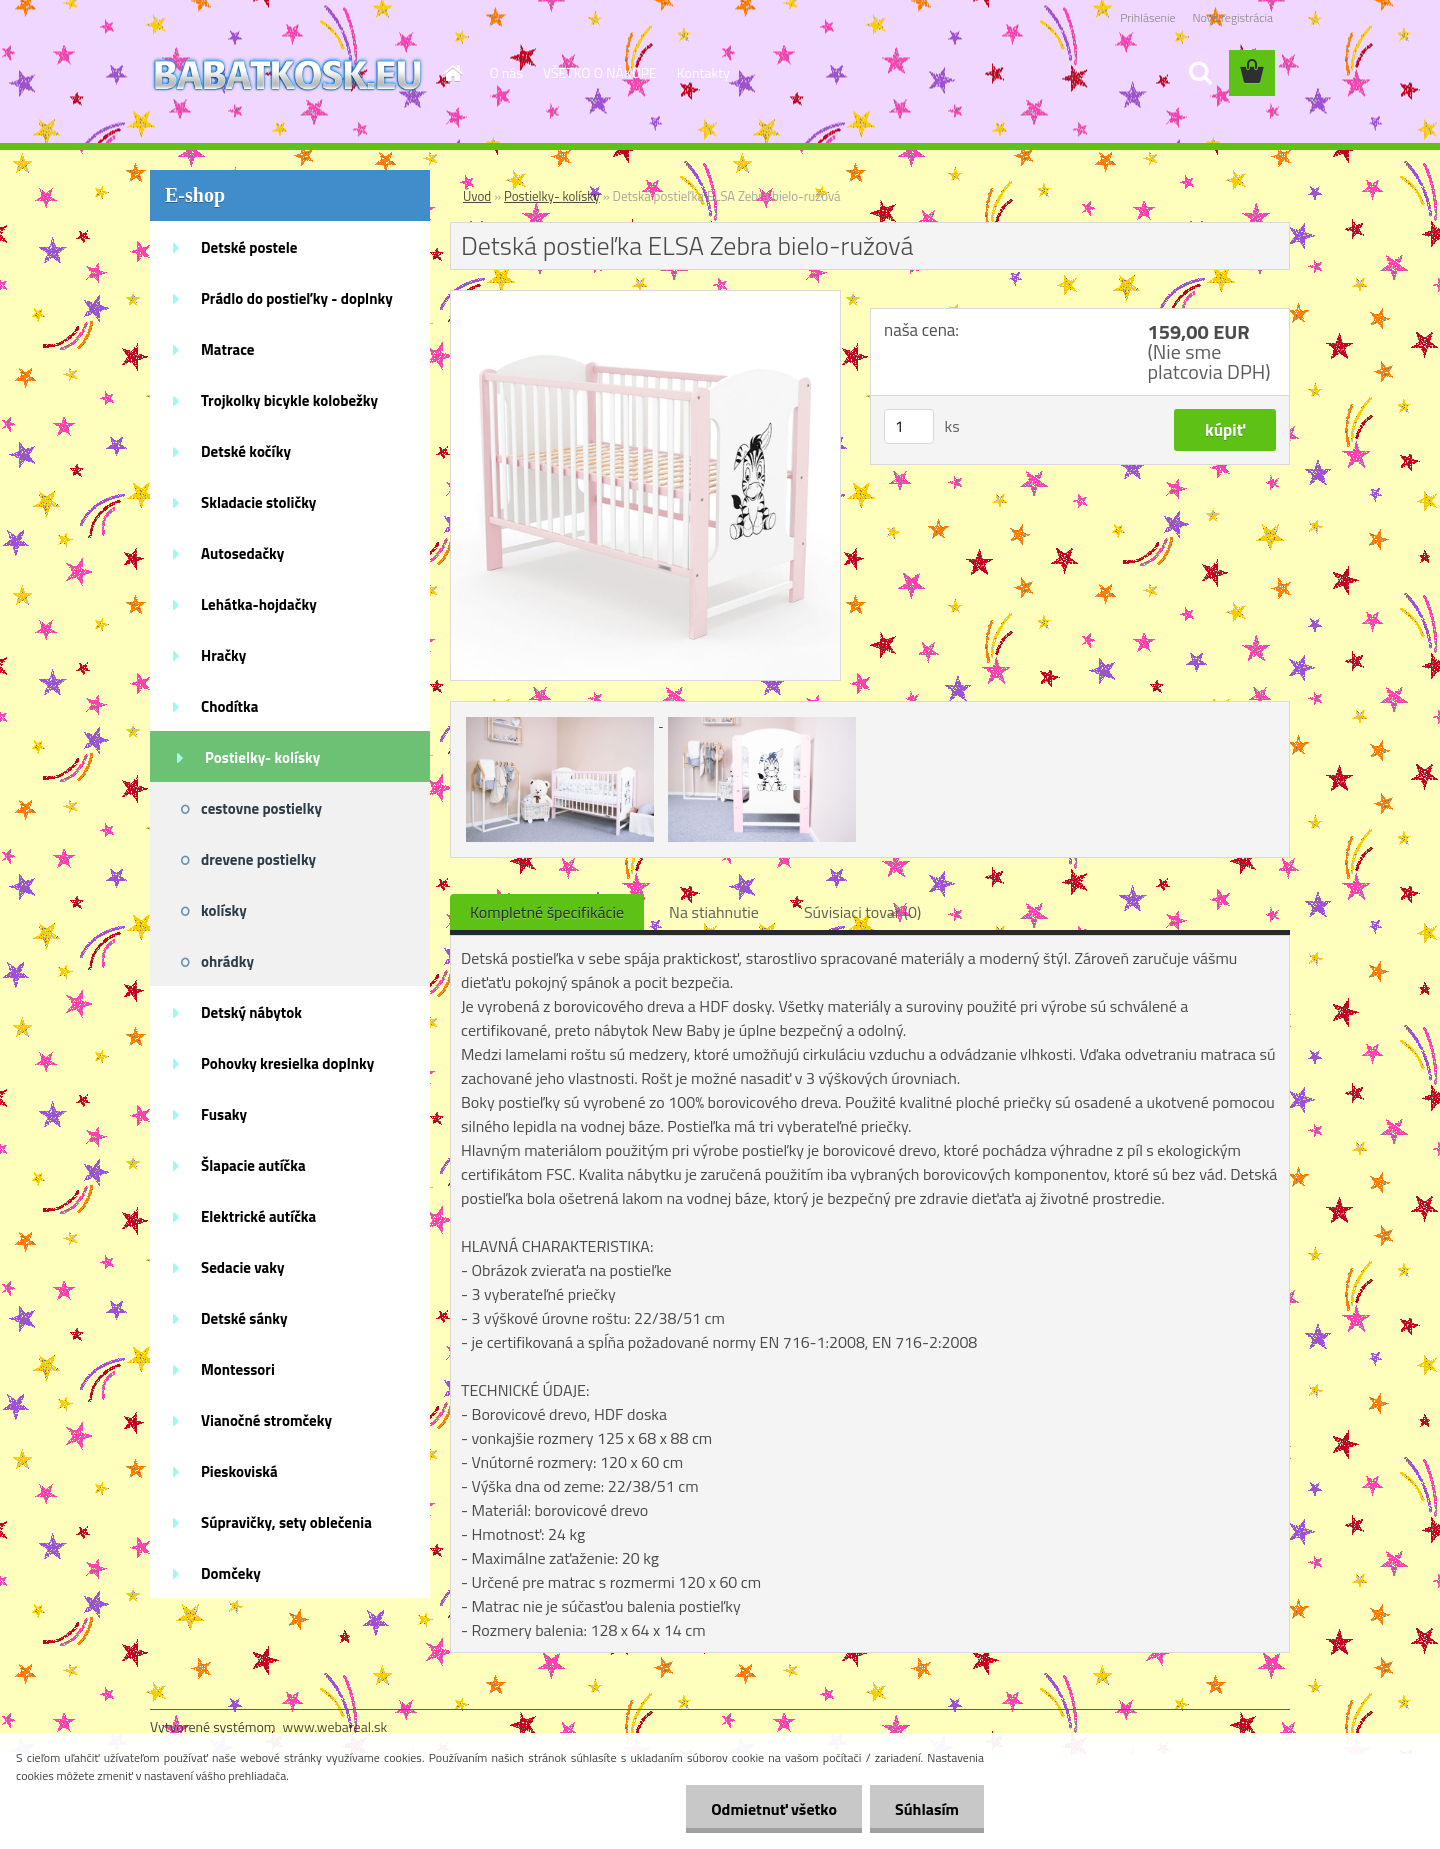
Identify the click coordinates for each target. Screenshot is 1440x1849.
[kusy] (909, 426)
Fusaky (224, 1114)
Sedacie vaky (243, 1267)
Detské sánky (244, 1318)
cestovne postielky (261, 808)
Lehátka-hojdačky (259, 604)
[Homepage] (452, 73)
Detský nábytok (251, 1012)
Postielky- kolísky (262, 757)
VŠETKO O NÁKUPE (600, 72)
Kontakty (703, 72)
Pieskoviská (239, 1471)
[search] (1200, 73)
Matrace (228, 349)
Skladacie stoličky (258, 502)
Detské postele (249, 247)
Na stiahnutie (714, 912)
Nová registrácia (1232, 17)
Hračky (223, 655)
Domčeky (231, 1573)
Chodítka (229, 706)
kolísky (224, 910)
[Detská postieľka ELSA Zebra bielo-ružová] (645, 299)
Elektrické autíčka (258, 1216)
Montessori (238, 1369)
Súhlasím (927, 1809)
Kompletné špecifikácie (547, 912)
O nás (506, 72)
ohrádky (227, 961)
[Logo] (287, 74)
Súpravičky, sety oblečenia (286, 1522)
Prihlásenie (1147, 17)
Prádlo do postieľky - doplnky (297, 298)
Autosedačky (242, 553)
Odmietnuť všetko (774, 1809)
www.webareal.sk (335, 1726)
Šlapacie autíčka (253, 1165)
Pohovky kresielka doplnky (287, 1063)
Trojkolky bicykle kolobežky (289, 400)
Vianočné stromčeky (266, 1420)
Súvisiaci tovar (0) (862, 912)
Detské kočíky (246, 451)
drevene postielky (258, 859)
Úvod (477, 196)
